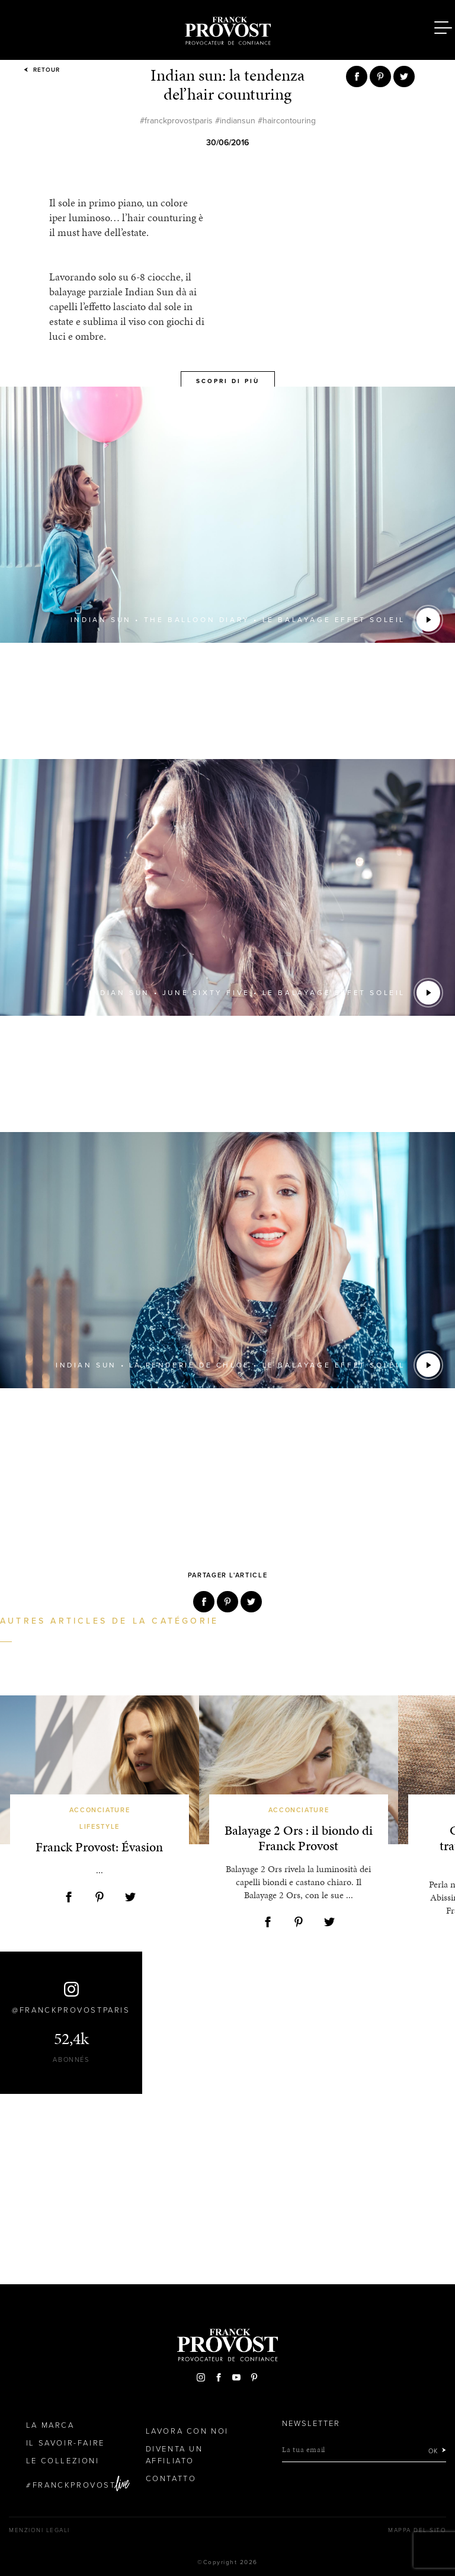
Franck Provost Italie (227, 28)
